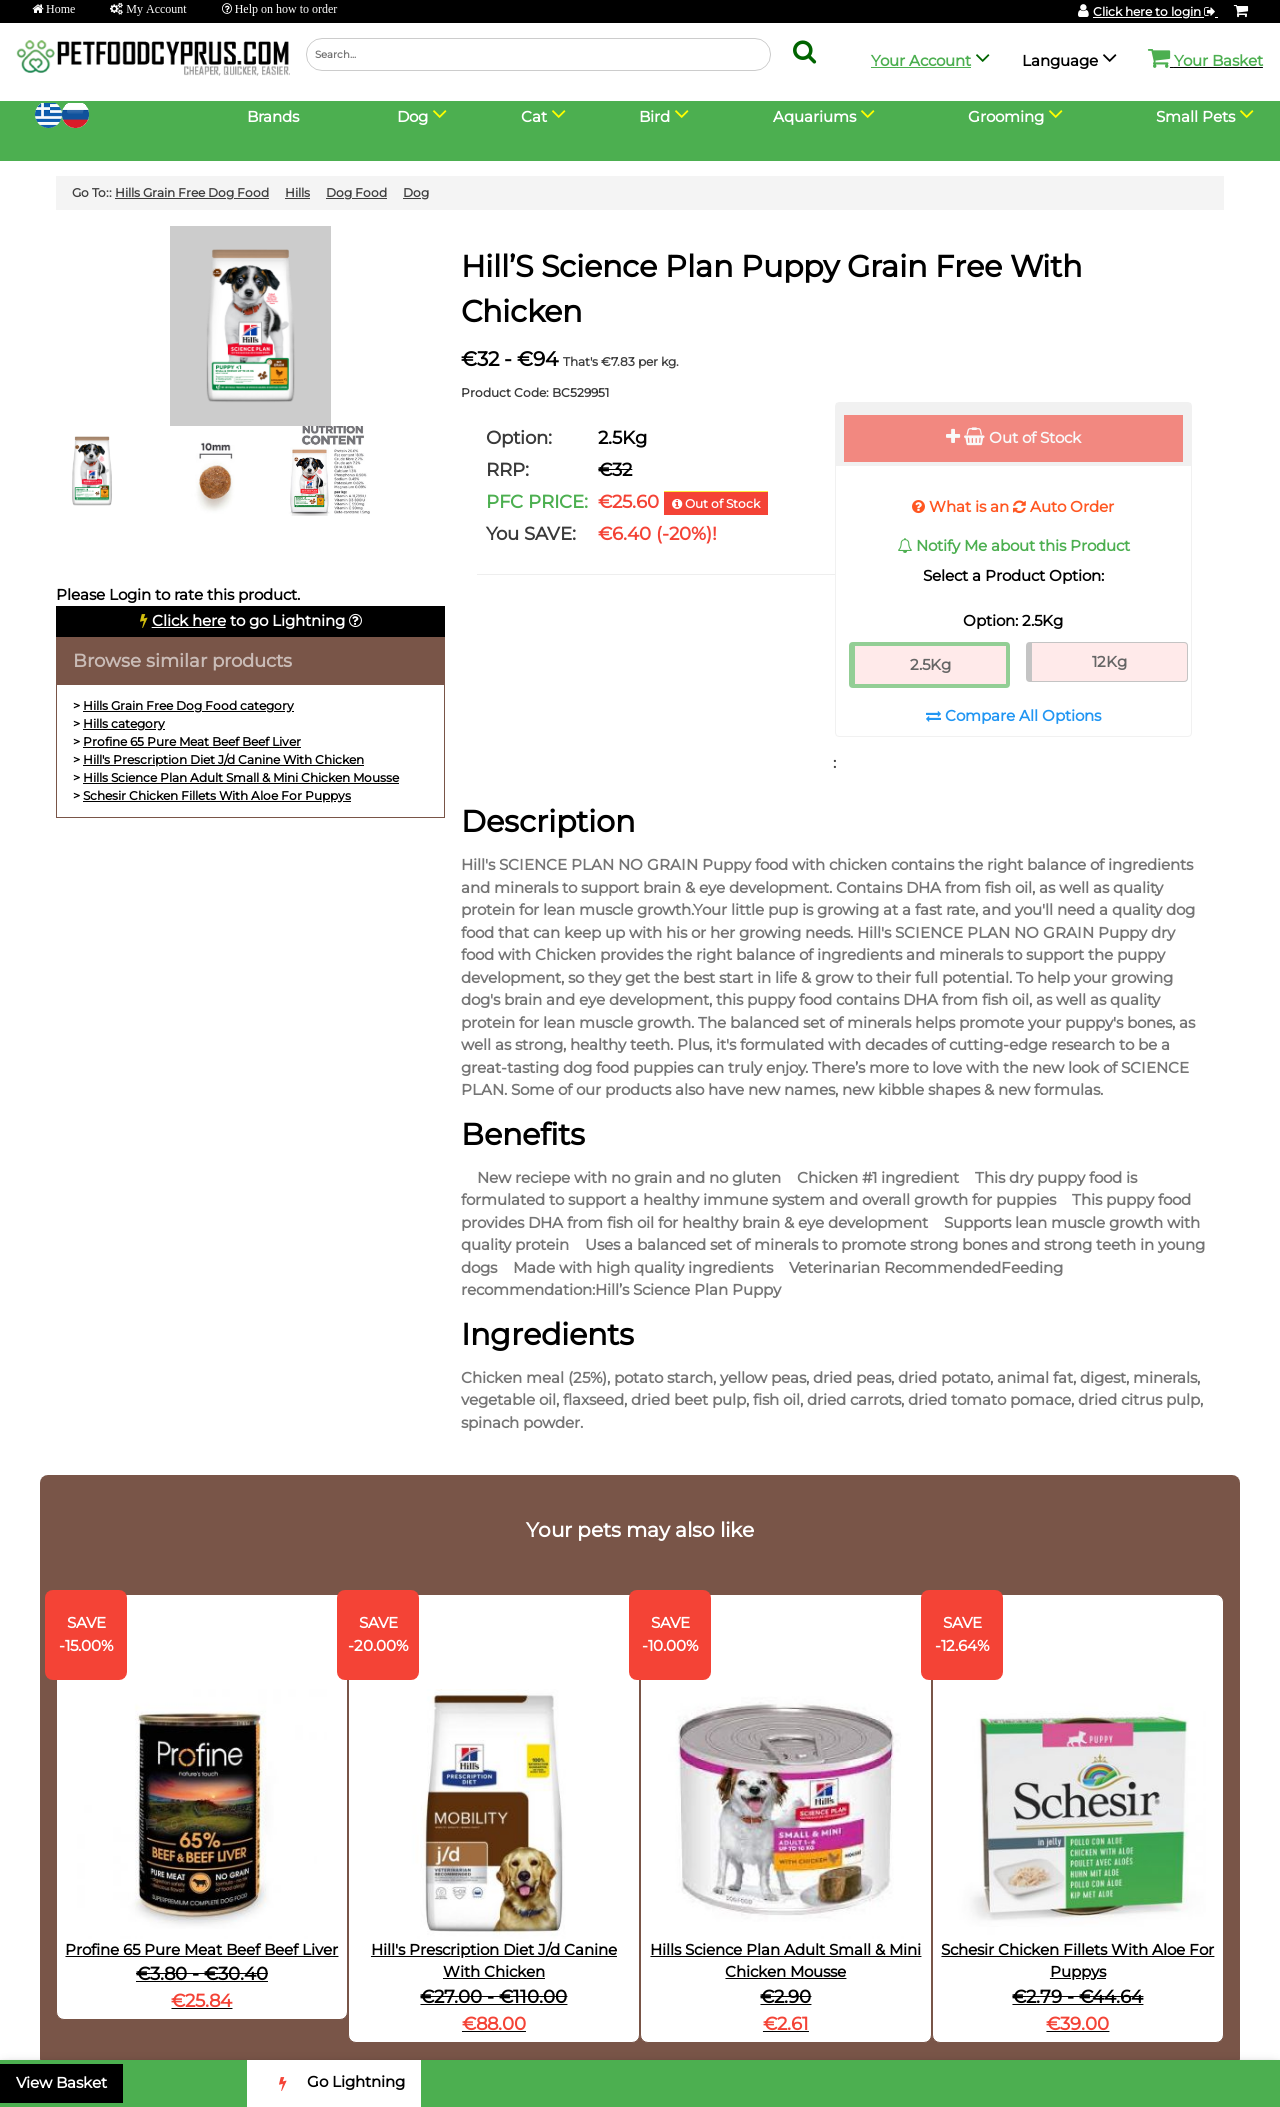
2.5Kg (930, 664)
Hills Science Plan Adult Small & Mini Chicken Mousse (241, 777)
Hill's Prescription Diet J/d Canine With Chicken (223, 759)
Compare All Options (1013, 715)
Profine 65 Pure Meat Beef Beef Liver (192, 741)
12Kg (1109, 661)
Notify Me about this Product (1013, 545)
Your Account (921, 60)
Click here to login (1155, 11)
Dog (416, 192)
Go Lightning (334, 2083)
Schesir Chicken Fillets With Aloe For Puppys (217, 795)
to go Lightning (248, 620)
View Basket (61, 2082)
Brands (273, 116)
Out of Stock (1013, 437)
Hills (297, 192)
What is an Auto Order (1013, 506)
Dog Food (356, 192)
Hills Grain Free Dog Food (192, 192)
